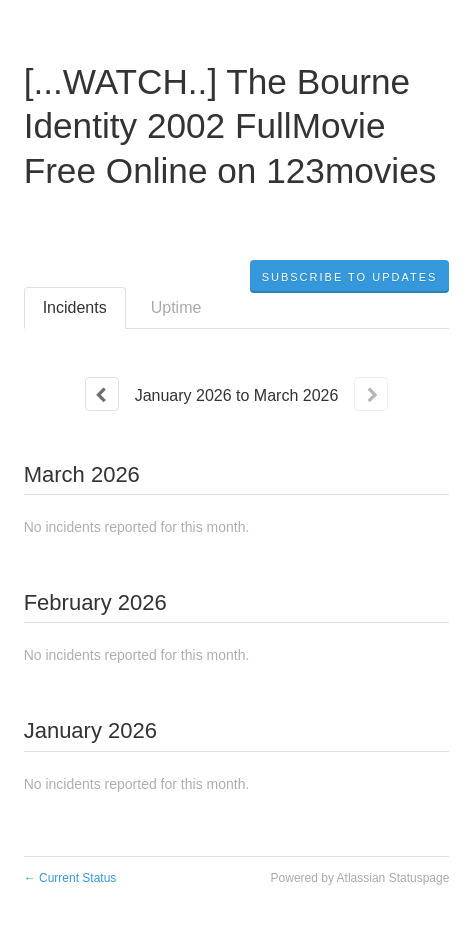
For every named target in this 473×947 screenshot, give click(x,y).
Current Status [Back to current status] (70, 878)
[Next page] (371, 394)
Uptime (176, 307)
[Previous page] (102, 394)
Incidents (75, 307)
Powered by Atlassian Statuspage (360, 878)
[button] (350, 277)
